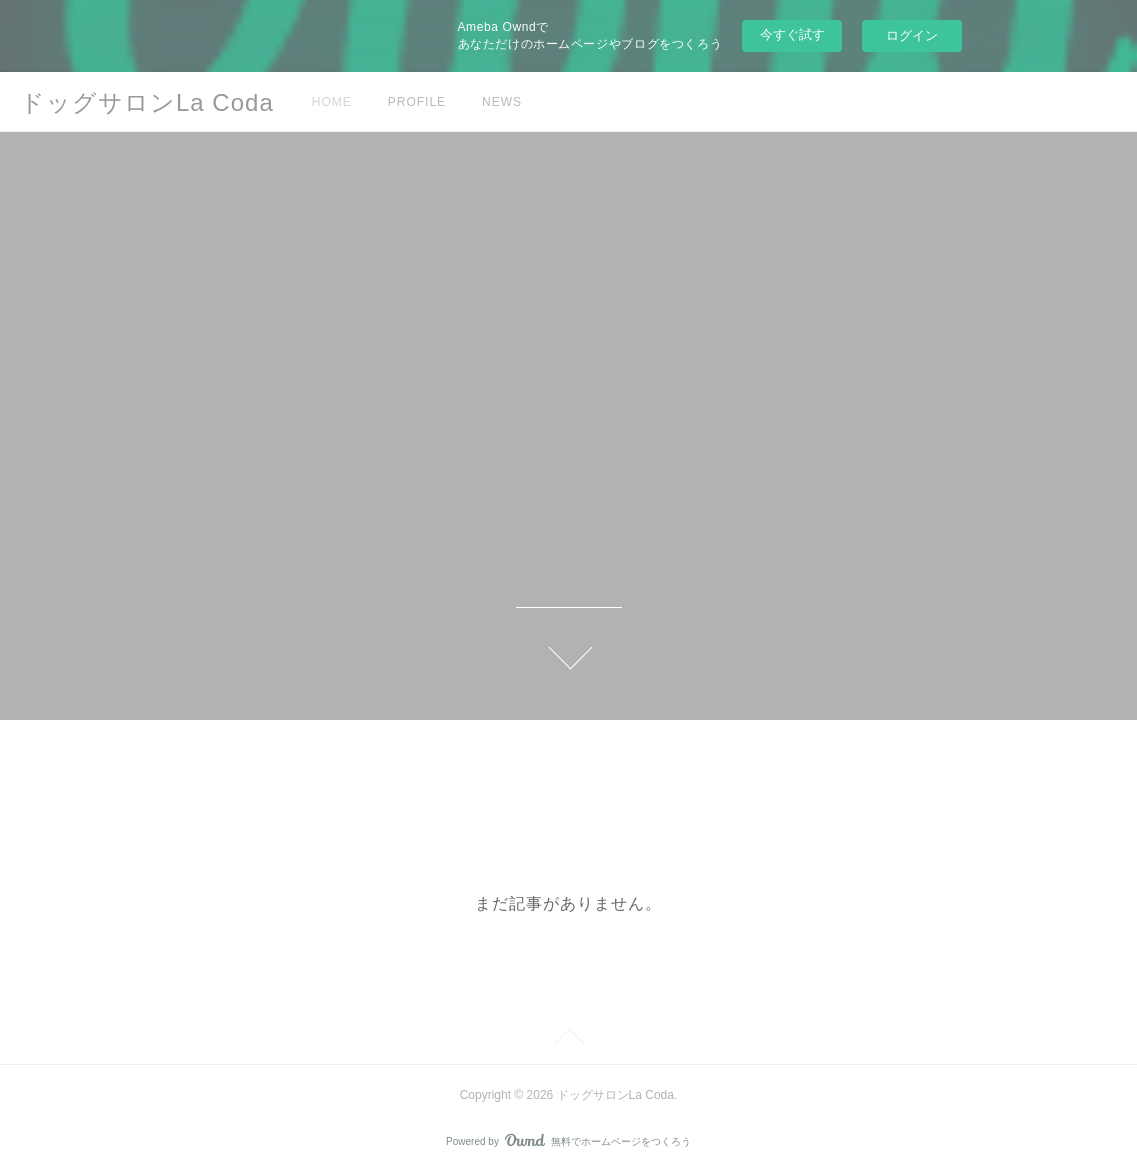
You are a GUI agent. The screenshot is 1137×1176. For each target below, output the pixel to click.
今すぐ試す (792, 34)
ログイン (912, 35)
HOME (332, 102)
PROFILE (417, 102)
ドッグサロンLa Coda (147, 102)
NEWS (502, 102)
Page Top (568, 1040)
